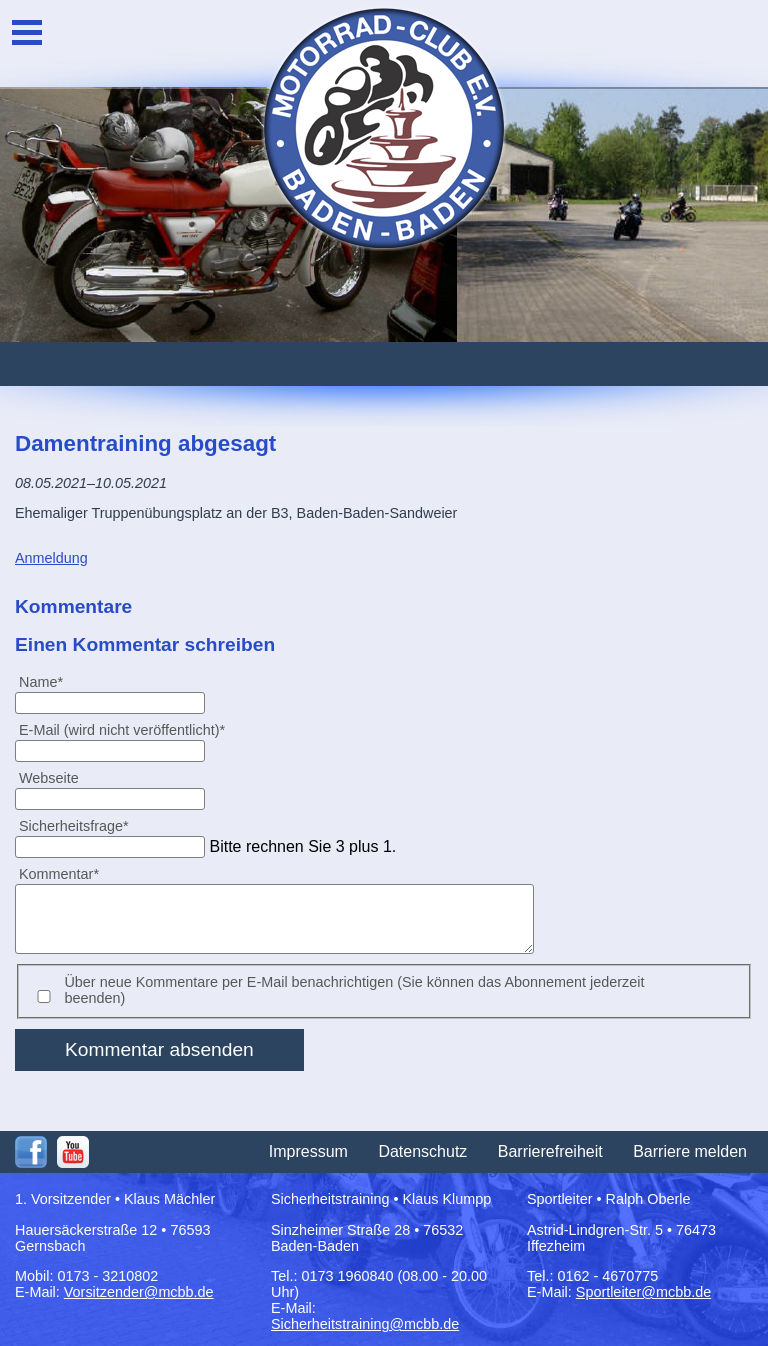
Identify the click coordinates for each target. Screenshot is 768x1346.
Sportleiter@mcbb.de (643, 1292)
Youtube (73, 1152)
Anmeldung (51, 558)
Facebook (31, 1152)
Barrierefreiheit (550, 1151)
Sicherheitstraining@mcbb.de (365, 1324)
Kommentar (58, 873)
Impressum (308, 1151)
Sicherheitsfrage (73, 825)
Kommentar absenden (159, 1049)
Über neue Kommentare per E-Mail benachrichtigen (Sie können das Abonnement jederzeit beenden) (354, 990)
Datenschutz (422, 1151)
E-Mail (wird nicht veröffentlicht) (121, 729)
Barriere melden (690, 1151)
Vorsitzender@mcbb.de (139, 1292)
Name (49, 681)
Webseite (49, 778)
